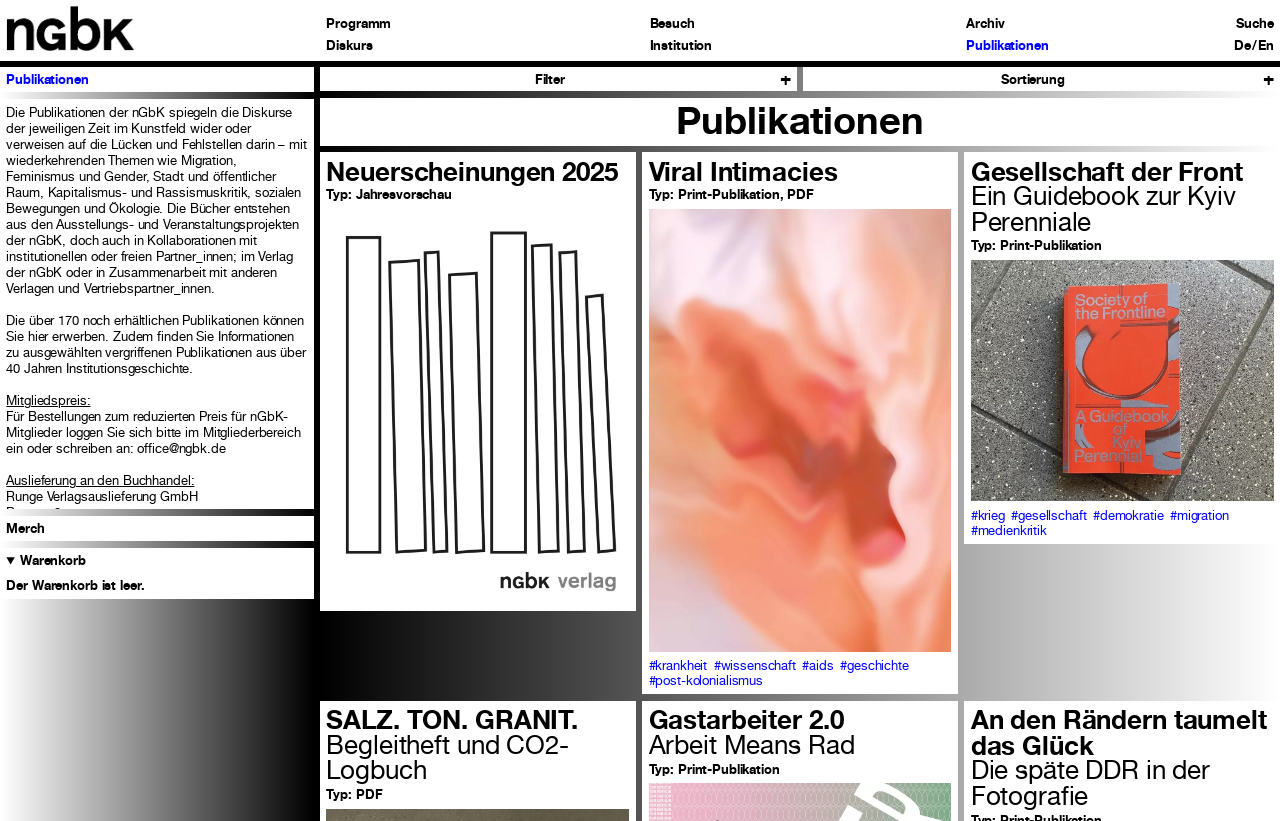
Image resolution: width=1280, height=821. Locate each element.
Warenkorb (53, 560)
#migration (1199, 515)
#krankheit (678, 665)
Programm (358, 24)
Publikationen (1007, 46)
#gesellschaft (1048, 515)
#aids (817, 665)
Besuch (672, 24)
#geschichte (874, 665)
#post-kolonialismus (706, 680)
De (1242, 46)
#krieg (988, 515)
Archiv (985, 24)
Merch (25, 528)
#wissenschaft (755, 665)
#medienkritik (1009, 530)
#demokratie (1128, 515)
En (1266, 46)
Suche (1254, 24)
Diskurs (349, 46)
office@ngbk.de (181, 448)
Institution (681, 46)
